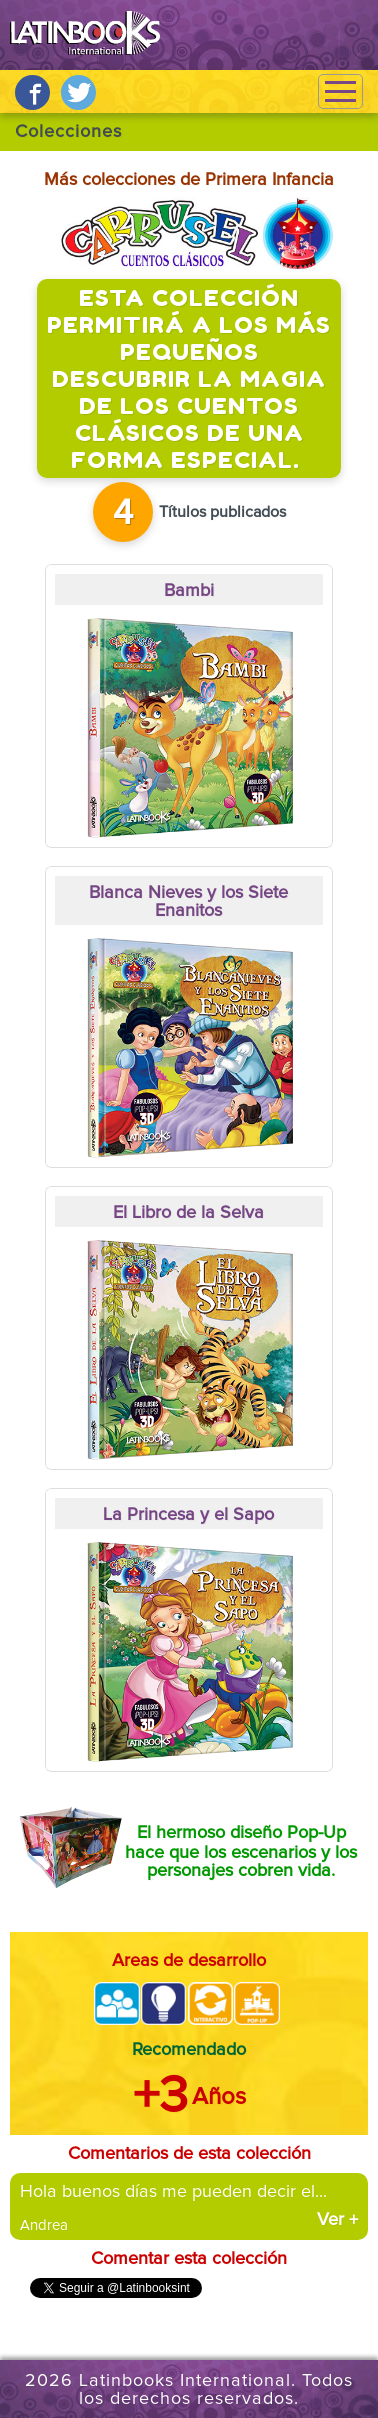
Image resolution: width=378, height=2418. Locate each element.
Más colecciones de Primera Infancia (189, 180)
